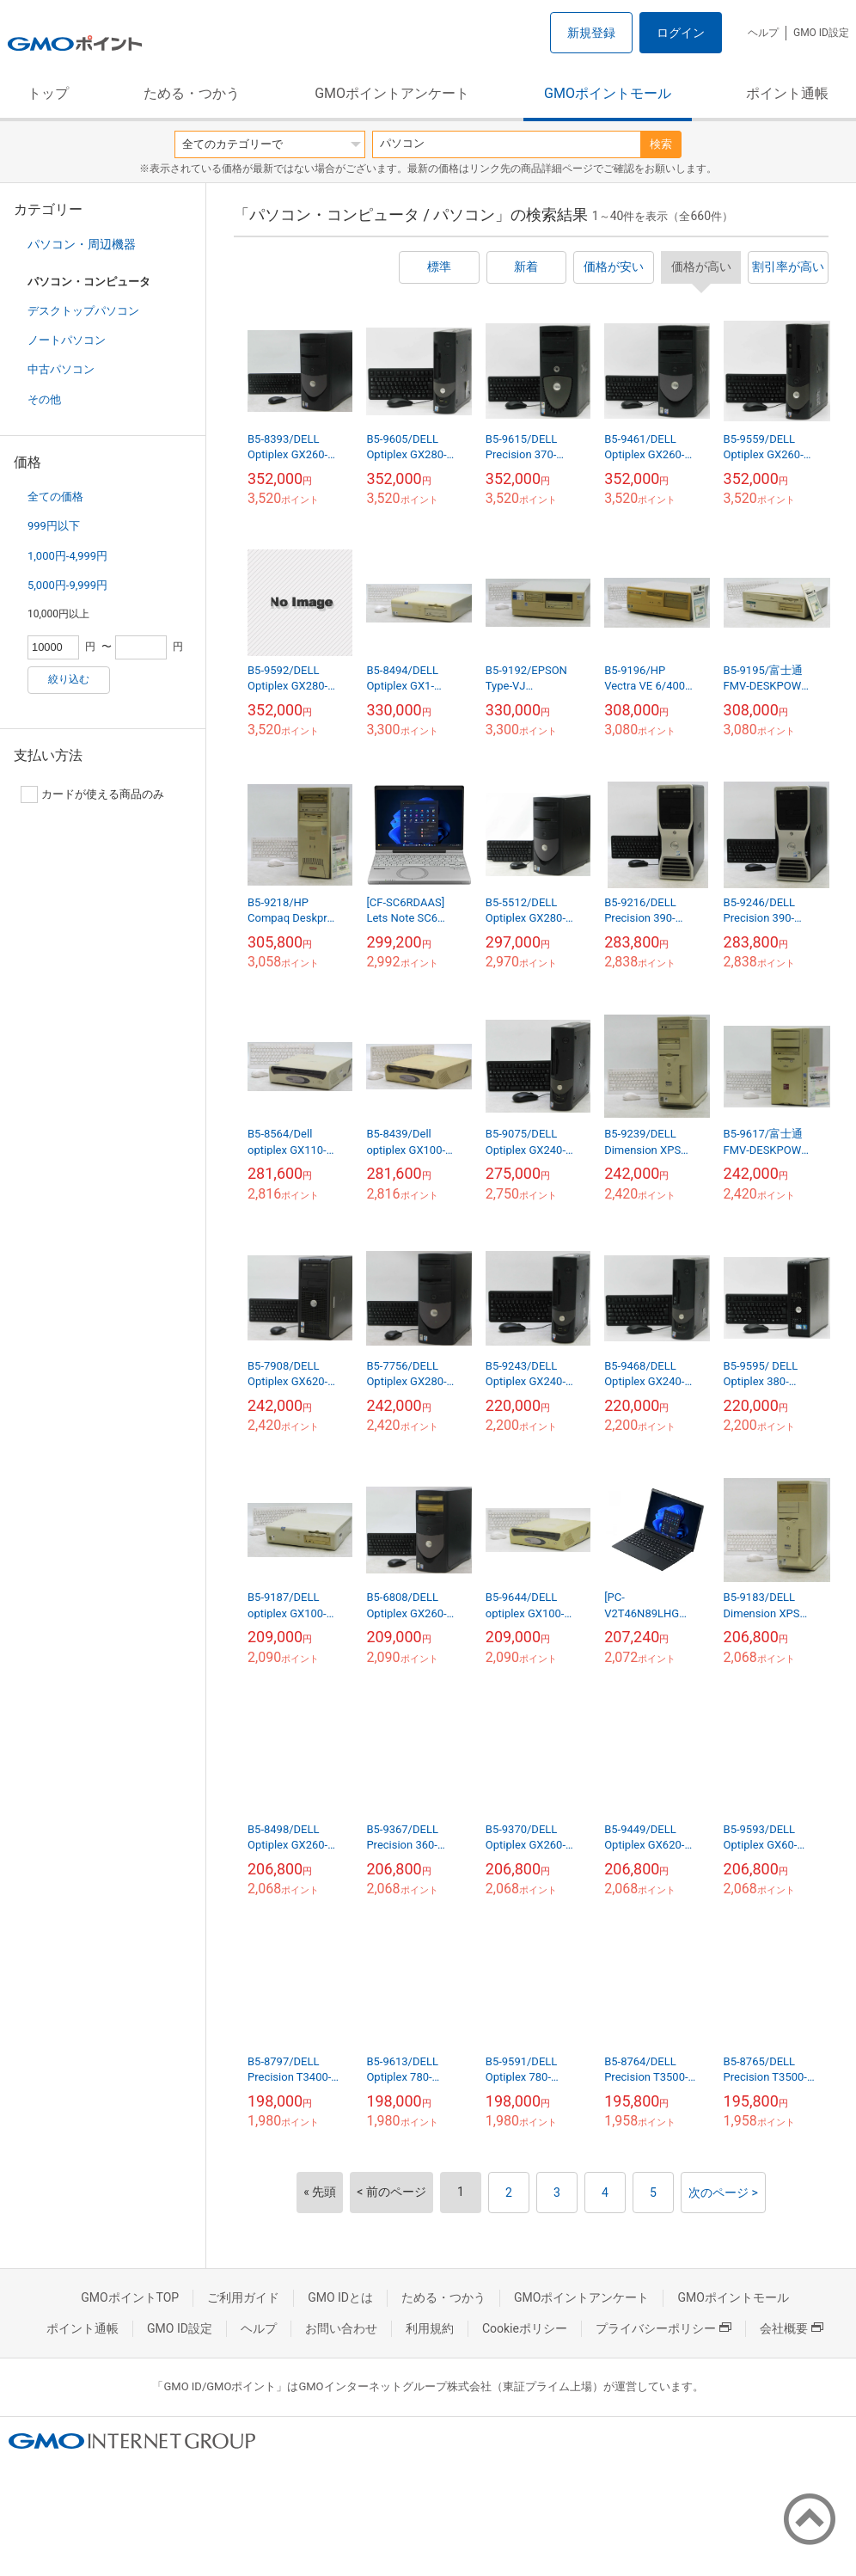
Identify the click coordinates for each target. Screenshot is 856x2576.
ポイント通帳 (787, 93)
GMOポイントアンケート (392, 93)
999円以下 (54, 525)
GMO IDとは (340, 2297)
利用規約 (430, 2328)
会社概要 (791, 2328)
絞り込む (68, 679)
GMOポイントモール (607, 93)
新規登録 (591, 33)
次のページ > (723, 2192)
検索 (661, 144)
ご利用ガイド (243, 2297)
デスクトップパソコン (83, 310)
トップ (48, 93)
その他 (44, 399)
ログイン (681, 33)
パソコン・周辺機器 (82, 244)
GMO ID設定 (821, 33)
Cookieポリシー (524, 2328)
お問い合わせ (341, 2328)
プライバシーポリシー (663, 2328)
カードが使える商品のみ (92, 794)
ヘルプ (763, 33)
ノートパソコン (67, 340)
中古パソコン (61, 369)
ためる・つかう (192, 93)
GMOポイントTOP (130, 2297)
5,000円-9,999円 (67, 585)
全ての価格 (55, 496)
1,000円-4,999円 (67, 555)
